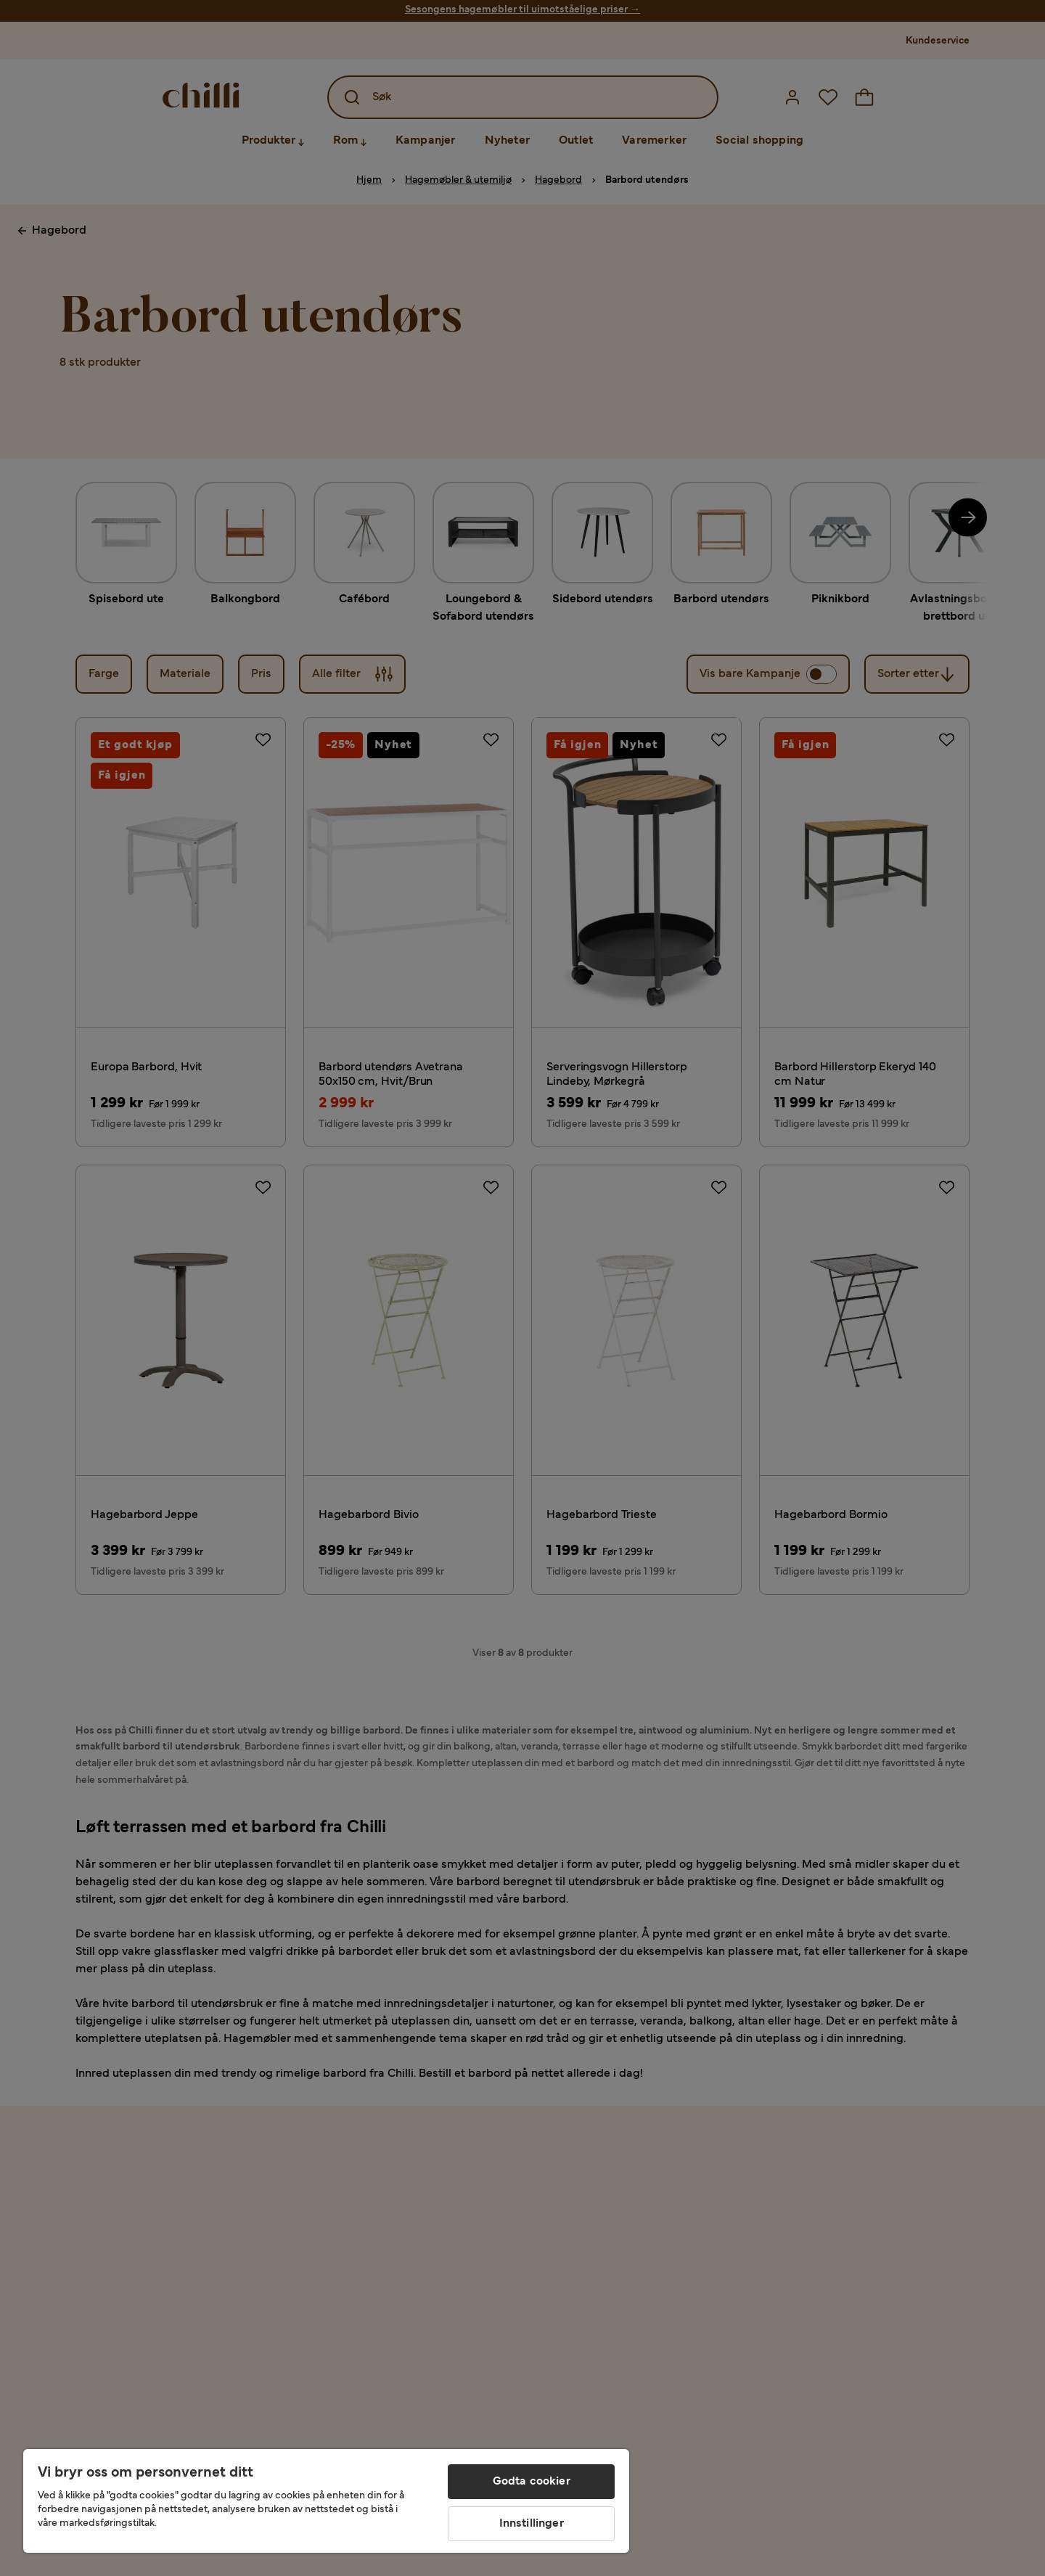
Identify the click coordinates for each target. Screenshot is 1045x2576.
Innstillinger (531, 2524)
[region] (326, 2501)
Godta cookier (531, 2482)
